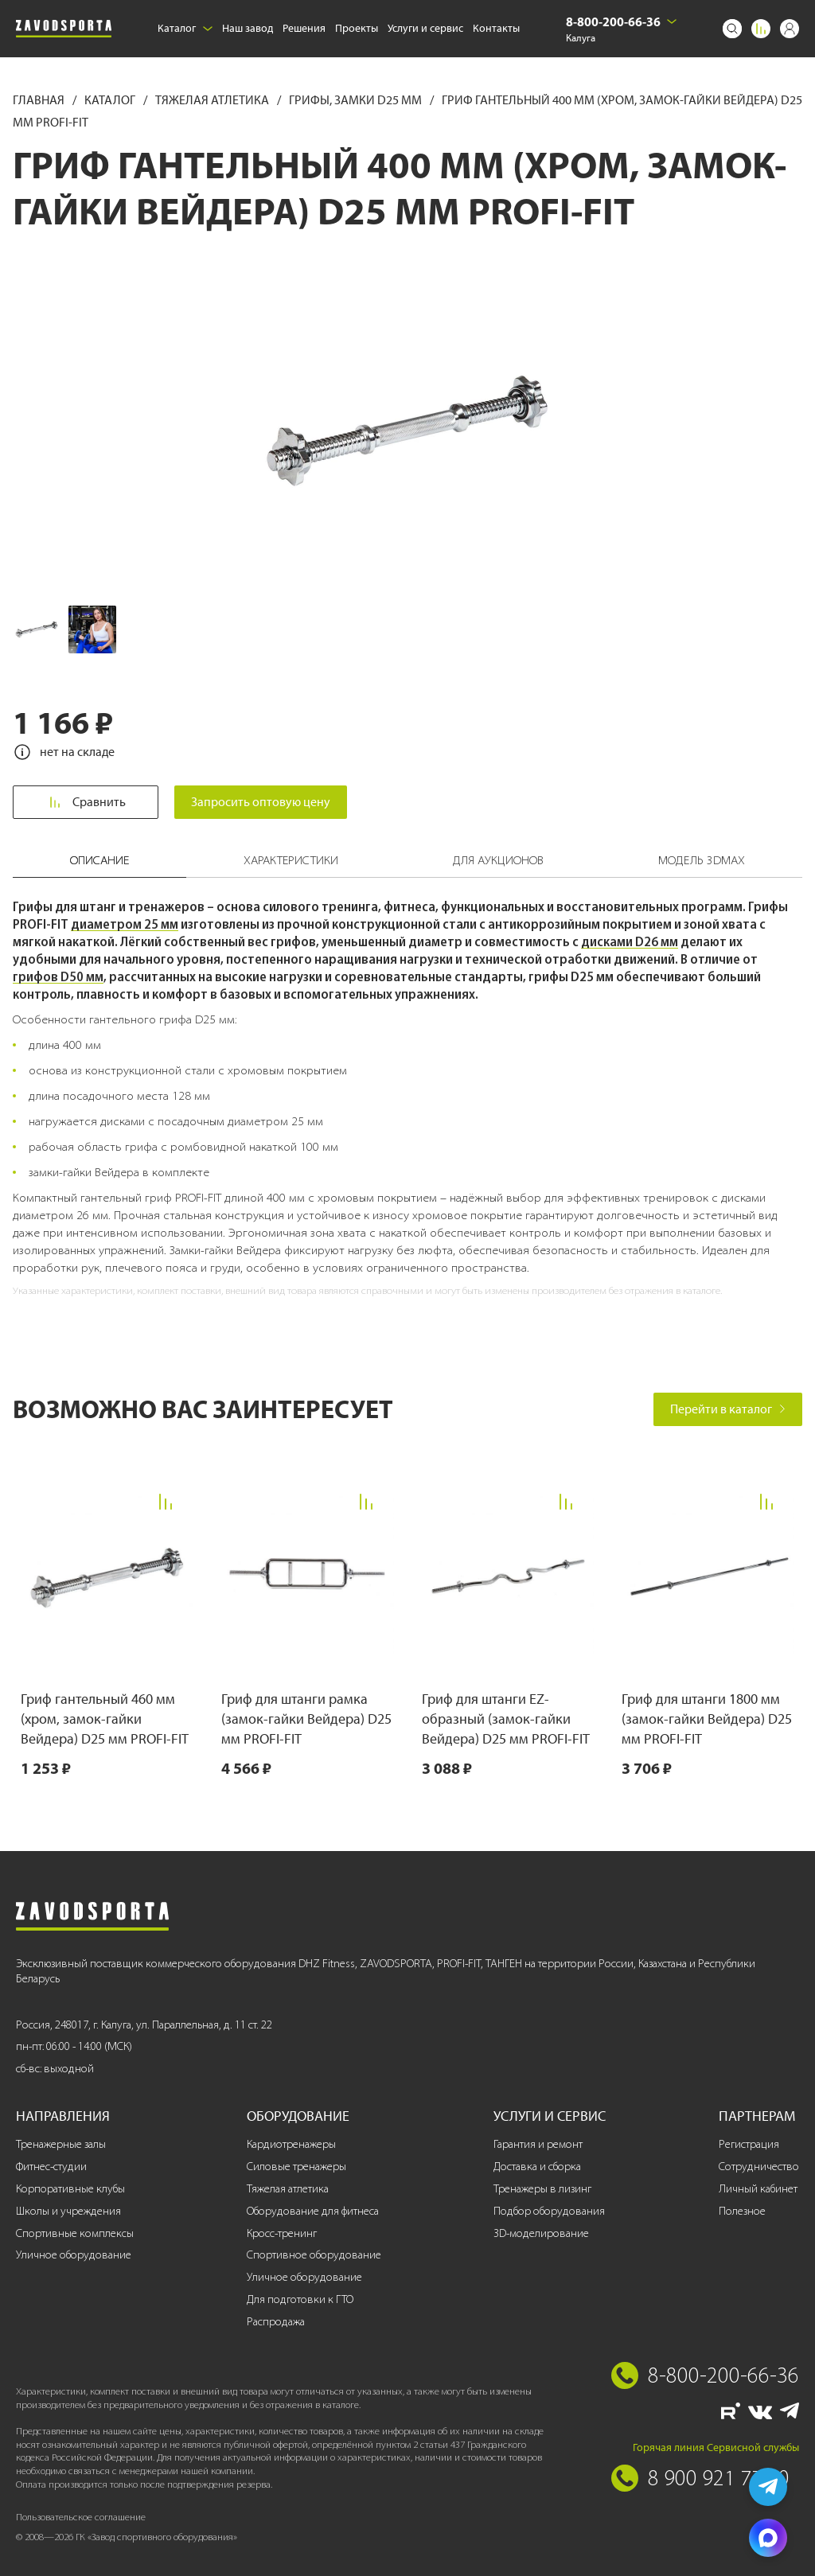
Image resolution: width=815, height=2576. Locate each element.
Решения (304, 28)
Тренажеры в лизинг (542, 2189)
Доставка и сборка (537, 2167)
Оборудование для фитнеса (313, 2211)
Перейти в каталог (728, 1409)
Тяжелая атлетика (213, 99)
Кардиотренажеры (291, 2144)
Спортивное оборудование (314, 2255)
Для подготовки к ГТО (300, 2299)
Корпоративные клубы (70, 2189)
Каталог (185, 28)
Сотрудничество (759, 2167)
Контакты (496, 28)
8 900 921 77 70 (719, 2477)
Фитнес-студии (51, 2167)
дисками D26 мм (629, 941)
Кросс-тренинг (282, 2233)
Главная (40, 99)
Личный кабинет (758, 2189)
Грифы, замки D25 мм (356, 99)
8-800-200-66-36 (613, 21)
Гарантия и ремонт (538, 2144)
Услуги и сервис (425, 28)
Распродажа (276, 2322)
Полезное (742, 2211)
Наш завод (247, 28)
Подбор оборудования (549, 2211)
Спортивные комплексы (75, 2233)
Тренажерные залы (61, 2144)
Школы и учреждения (68, 2211)
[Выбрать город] (672, 21)
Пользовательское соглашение (81, 2517)
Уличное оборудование (73, 2255)
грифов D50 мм (58, 976)
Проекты (356, 28)
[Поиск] (732, 28)
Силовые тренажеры (296, 2167)
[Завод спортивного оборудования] (63, 28)
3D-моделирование (541, 2233)
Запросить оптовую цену (260, 801)
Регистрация (749, 2144)
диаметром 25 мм (124, 924)
